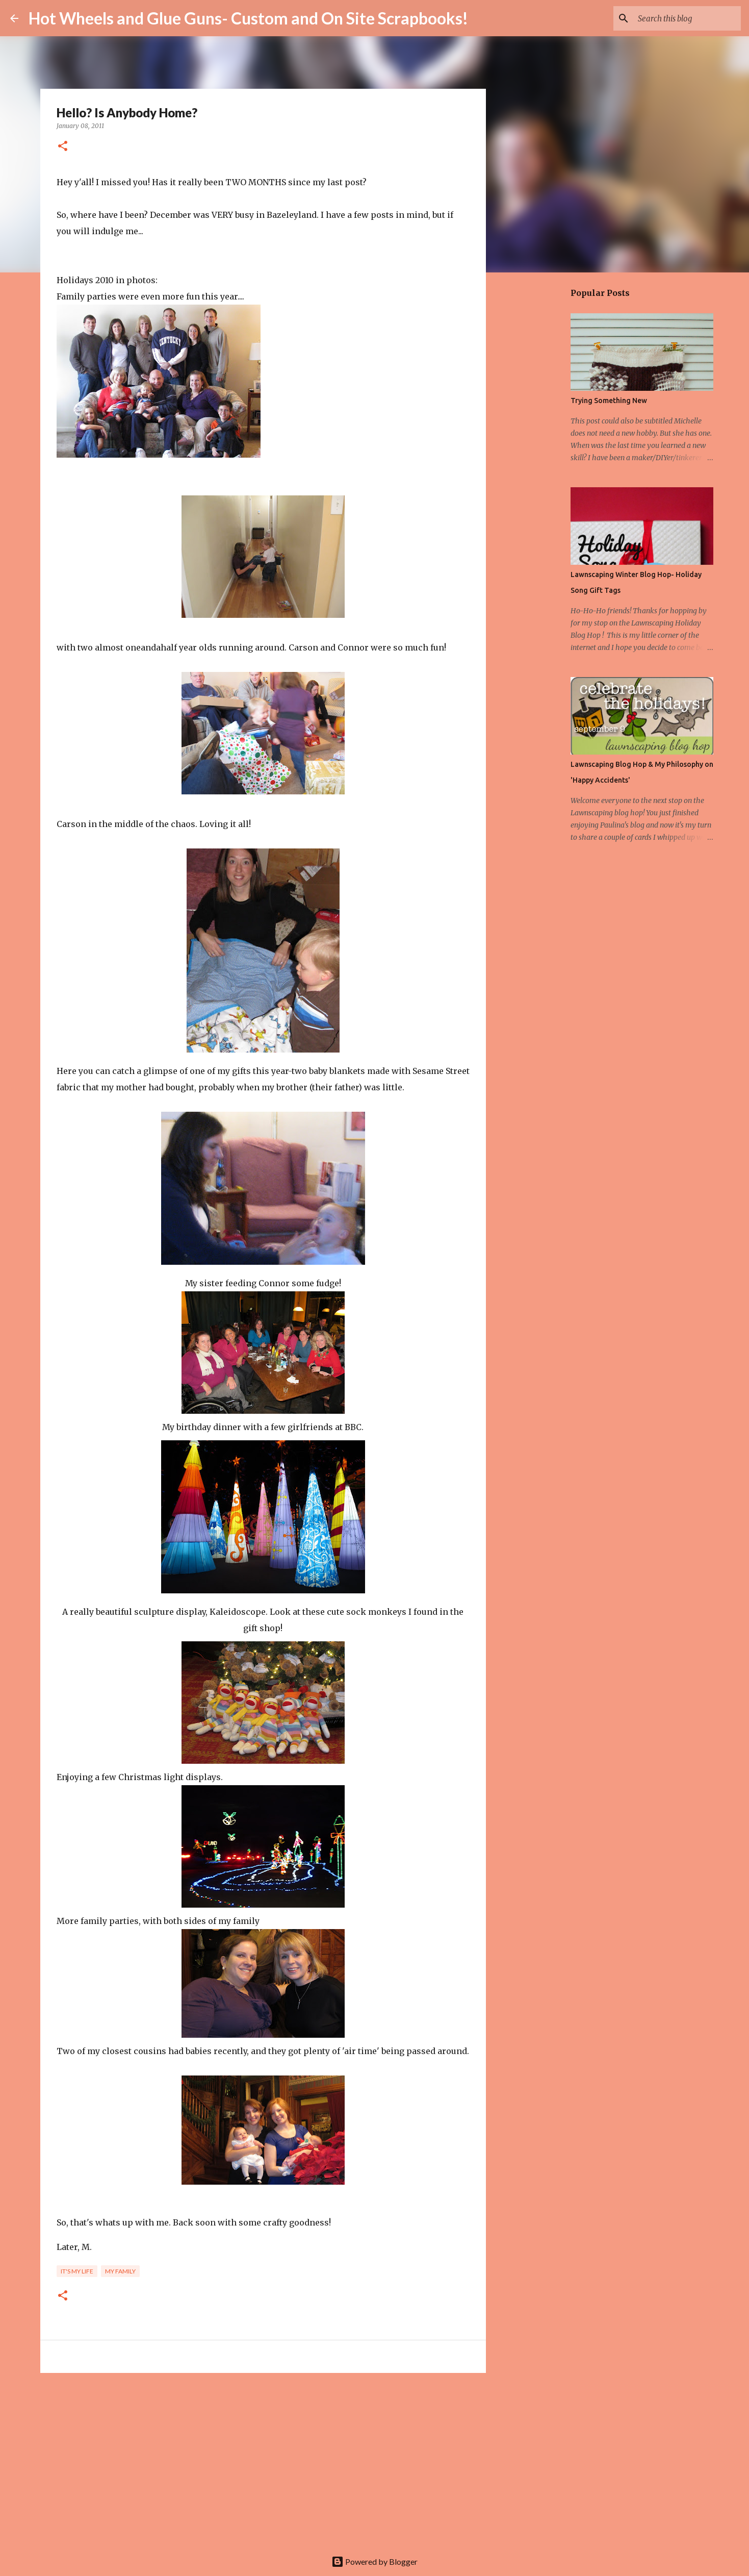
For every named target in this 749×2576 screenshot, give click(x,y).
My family (120, 2271)
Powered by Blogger (374, 2561)
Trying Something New (609, 400)
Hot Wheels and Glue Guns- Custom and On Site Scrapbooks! (248, 18)
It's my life (77, 2271)
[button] (63, 147)
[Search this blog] (687, 18)
